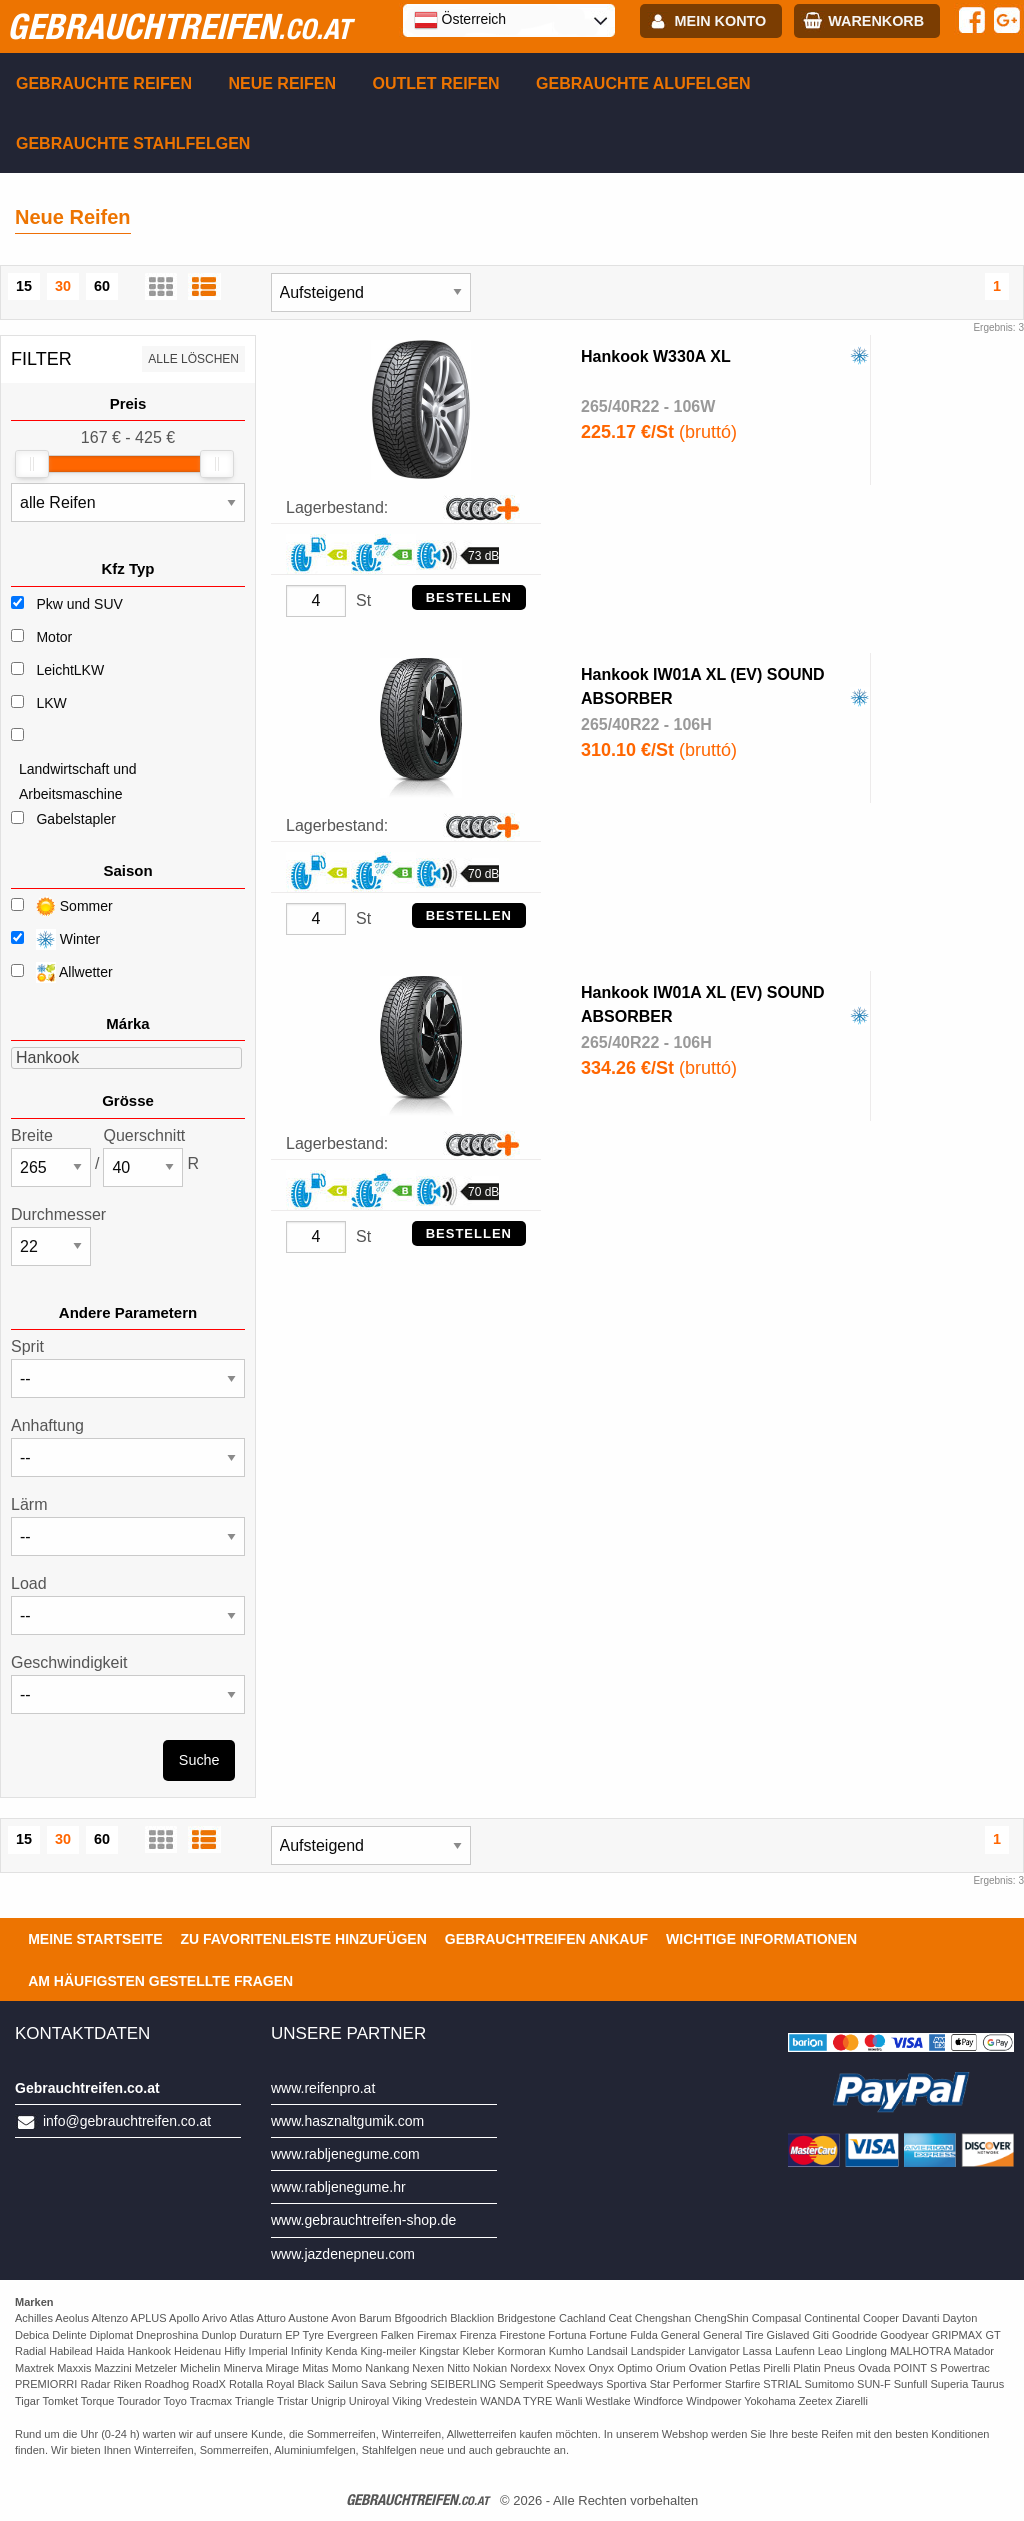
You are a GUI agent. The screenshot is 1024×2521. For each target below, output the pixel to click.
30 (63, 286)
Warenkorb (876, 21)
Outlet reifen (436, 83)
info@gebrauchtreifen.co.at (127, 2121)
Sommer (62, 906)
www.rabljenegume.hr (338, 2187)
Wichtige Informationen (761, 1939)
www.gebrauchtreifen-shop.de (363, 2220)
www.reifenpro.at (323, 2088)
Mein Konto (721, 21)
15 (24, 286)
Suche (199, 1760)
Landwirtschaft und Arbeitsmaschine (78, 781)
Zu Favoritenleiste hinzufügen (304, 1939)
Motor (54, 637)
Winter (55, 939)
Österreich (460, 20)
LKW (51, 703)
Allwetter (62, 972)
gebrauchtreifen (179, 26)
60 (102, 286)
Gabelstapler (75, 819)
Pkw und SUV (79, 604)
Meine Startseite (95, 1939)
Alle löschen (193, 359)
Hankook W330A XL (656, 356)
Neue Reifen (282, 83)
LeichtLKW (70, 670)
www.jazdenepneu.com (343, 2254)
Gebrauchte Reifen (104, 83)
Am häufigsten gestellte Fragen (160, 1981)
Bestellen (469, 597)
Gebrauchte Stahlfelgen (133, 143)
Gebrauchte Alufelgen (643, 83)
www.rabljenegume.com (345, 2154)
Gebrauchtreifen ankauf (546, 1939)
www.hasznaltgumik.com (347, 2121)
